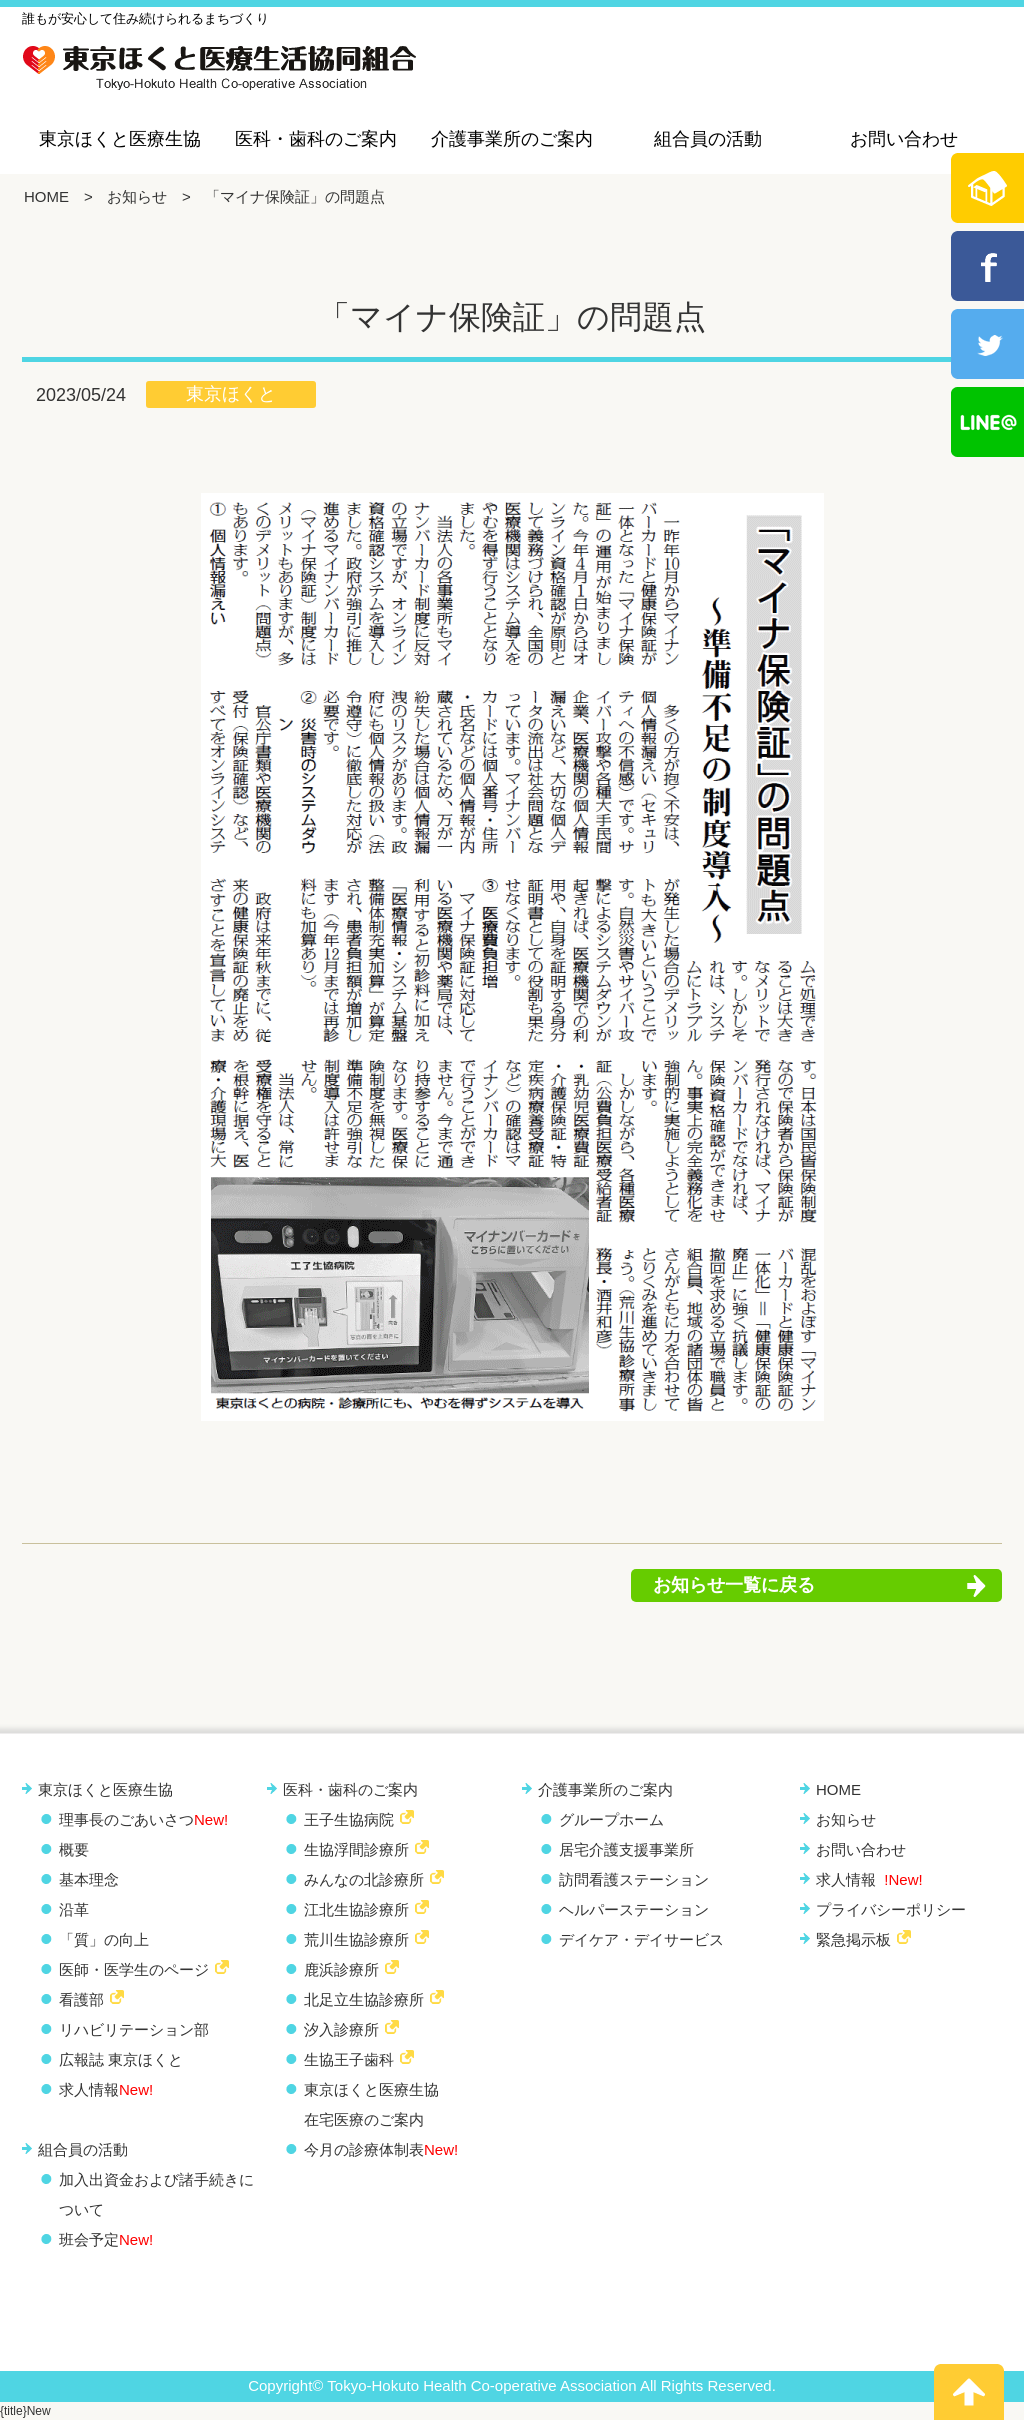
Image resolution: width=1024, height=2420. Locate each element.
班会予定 (106, 2239)
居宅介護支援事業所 (626, 1849)
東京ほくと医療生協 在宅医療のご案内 (371, 2104)
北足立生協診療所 (364, 1999)
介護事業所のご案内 (512, 139)
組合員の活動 (708, 139)
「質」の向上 (104, 1939)
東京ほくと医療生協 (120, 139)
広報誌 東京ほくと (121, 2059)
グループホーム (611, 1819)
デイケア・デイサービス (641, 1939)
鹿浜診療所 (341, 1969)
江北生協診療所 (356, 1909)
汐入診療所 (341, 2029)
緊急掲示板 (853, 1939)
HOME (46, 196)
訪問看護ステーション (634, 1879)
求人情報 (106, 2089)
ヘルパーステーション (634, 1909)
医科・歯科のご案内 (316, 139)
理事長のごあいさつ (143, 1819)
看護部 (81, 1999)
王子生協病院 (349, 1819)
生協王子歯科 (349, 2059)
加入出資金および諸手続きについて (156, 2194)
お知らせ (137, 196)
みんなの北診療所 (364, 1879)
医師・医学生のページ (134, 1969)
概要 (74, 1849)
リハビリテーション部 (134, 2029)
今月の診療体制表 (381, 2149)
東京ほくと (231, 394)
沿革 (74, 1909)
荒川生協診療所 (356, 1939)
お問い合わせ (904, 139)
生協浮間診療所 (356, 1849)
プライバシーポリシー (891, 1909)
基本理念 (89, 1879)
